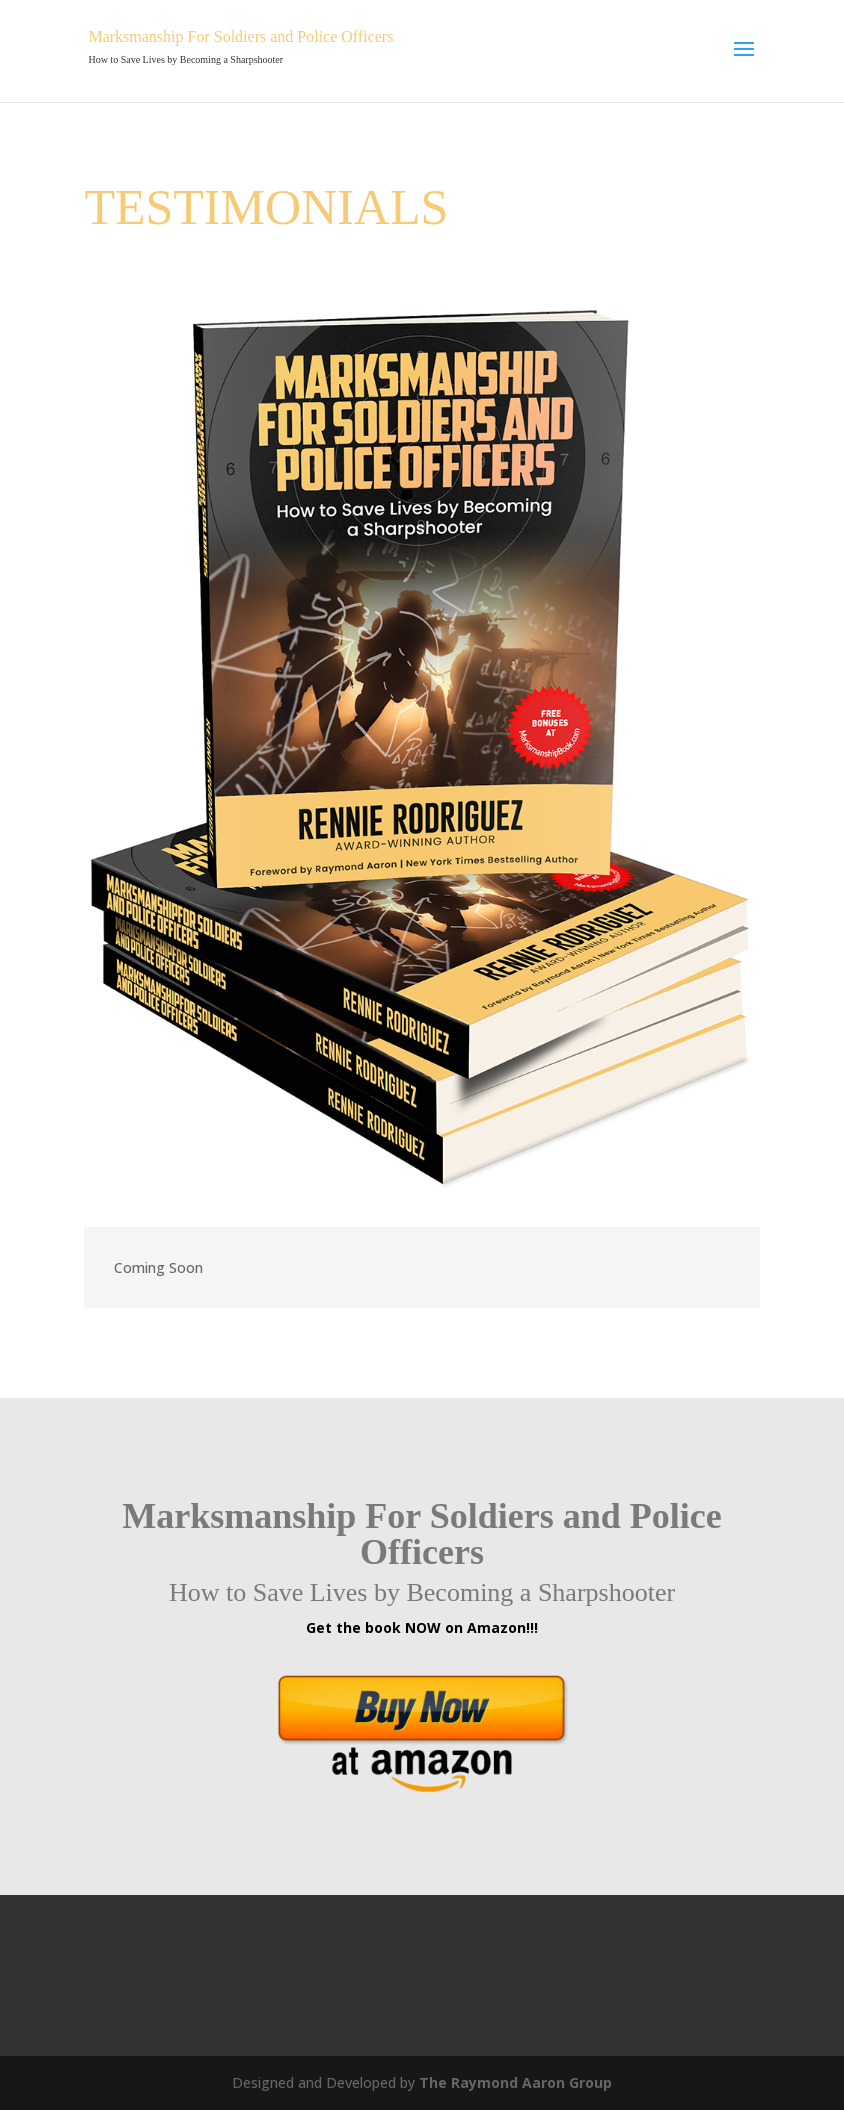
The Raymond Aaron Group (515, 2082)
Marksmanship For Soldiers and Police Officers (240, 36)
